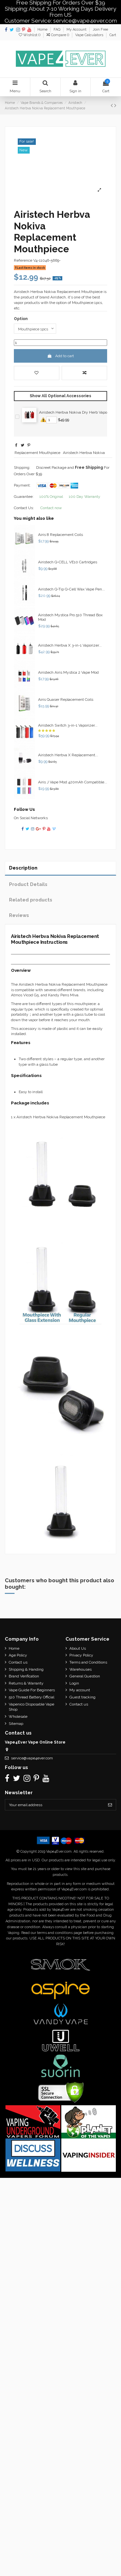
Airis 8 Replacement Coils (60, 534)
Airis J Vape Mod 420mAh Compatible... (72, 782)
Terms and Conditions (88, 1662)
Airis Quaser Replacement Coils (65, 699)
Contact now (51, 508)
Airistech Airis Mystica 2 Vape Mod (68, 672)
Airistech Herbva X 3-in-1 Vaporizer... (70, 645)
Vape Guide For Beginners (32, 1690)
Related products (30, 899)
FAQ (57, 29)
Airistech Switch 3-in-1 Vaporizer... (67, 725)
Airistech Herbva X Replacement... (68, 755)
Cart (112, 35)
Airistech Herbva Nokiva (84, 452)
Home (42, 29)
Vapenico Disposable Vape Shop (31, 1707)
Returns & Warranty (26, 1683)
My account (79, 1690)
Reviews (19, 915)
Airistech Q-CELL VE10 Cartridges (67, 562)
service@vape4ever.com (32, 1758)
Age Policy (18, 1655)
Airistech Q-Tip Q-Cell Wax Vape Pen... (71, 589)
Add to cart (60, 356)
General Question (84, 1676)
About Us (77, 1648)
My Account (76, 29)
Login (74, 1683)
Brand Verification (24, 1676)
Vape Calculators (89, 35)
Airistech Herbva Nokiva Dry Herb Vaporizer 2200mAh (79, 412)
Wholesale (18, 1716)
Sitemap (16, 1723)
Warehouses (80, 1669)
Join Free (100, 29)
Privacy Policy (81, 1655)
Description (23, 867)
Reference (23, 260)
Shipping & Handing (26, 1669)
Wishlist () (30, 35)
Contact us (18, 1662)
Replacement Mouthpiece (37, 452)
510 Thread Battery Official (31, 1697)
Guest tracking (82, 1697)
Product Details (28, 884)
